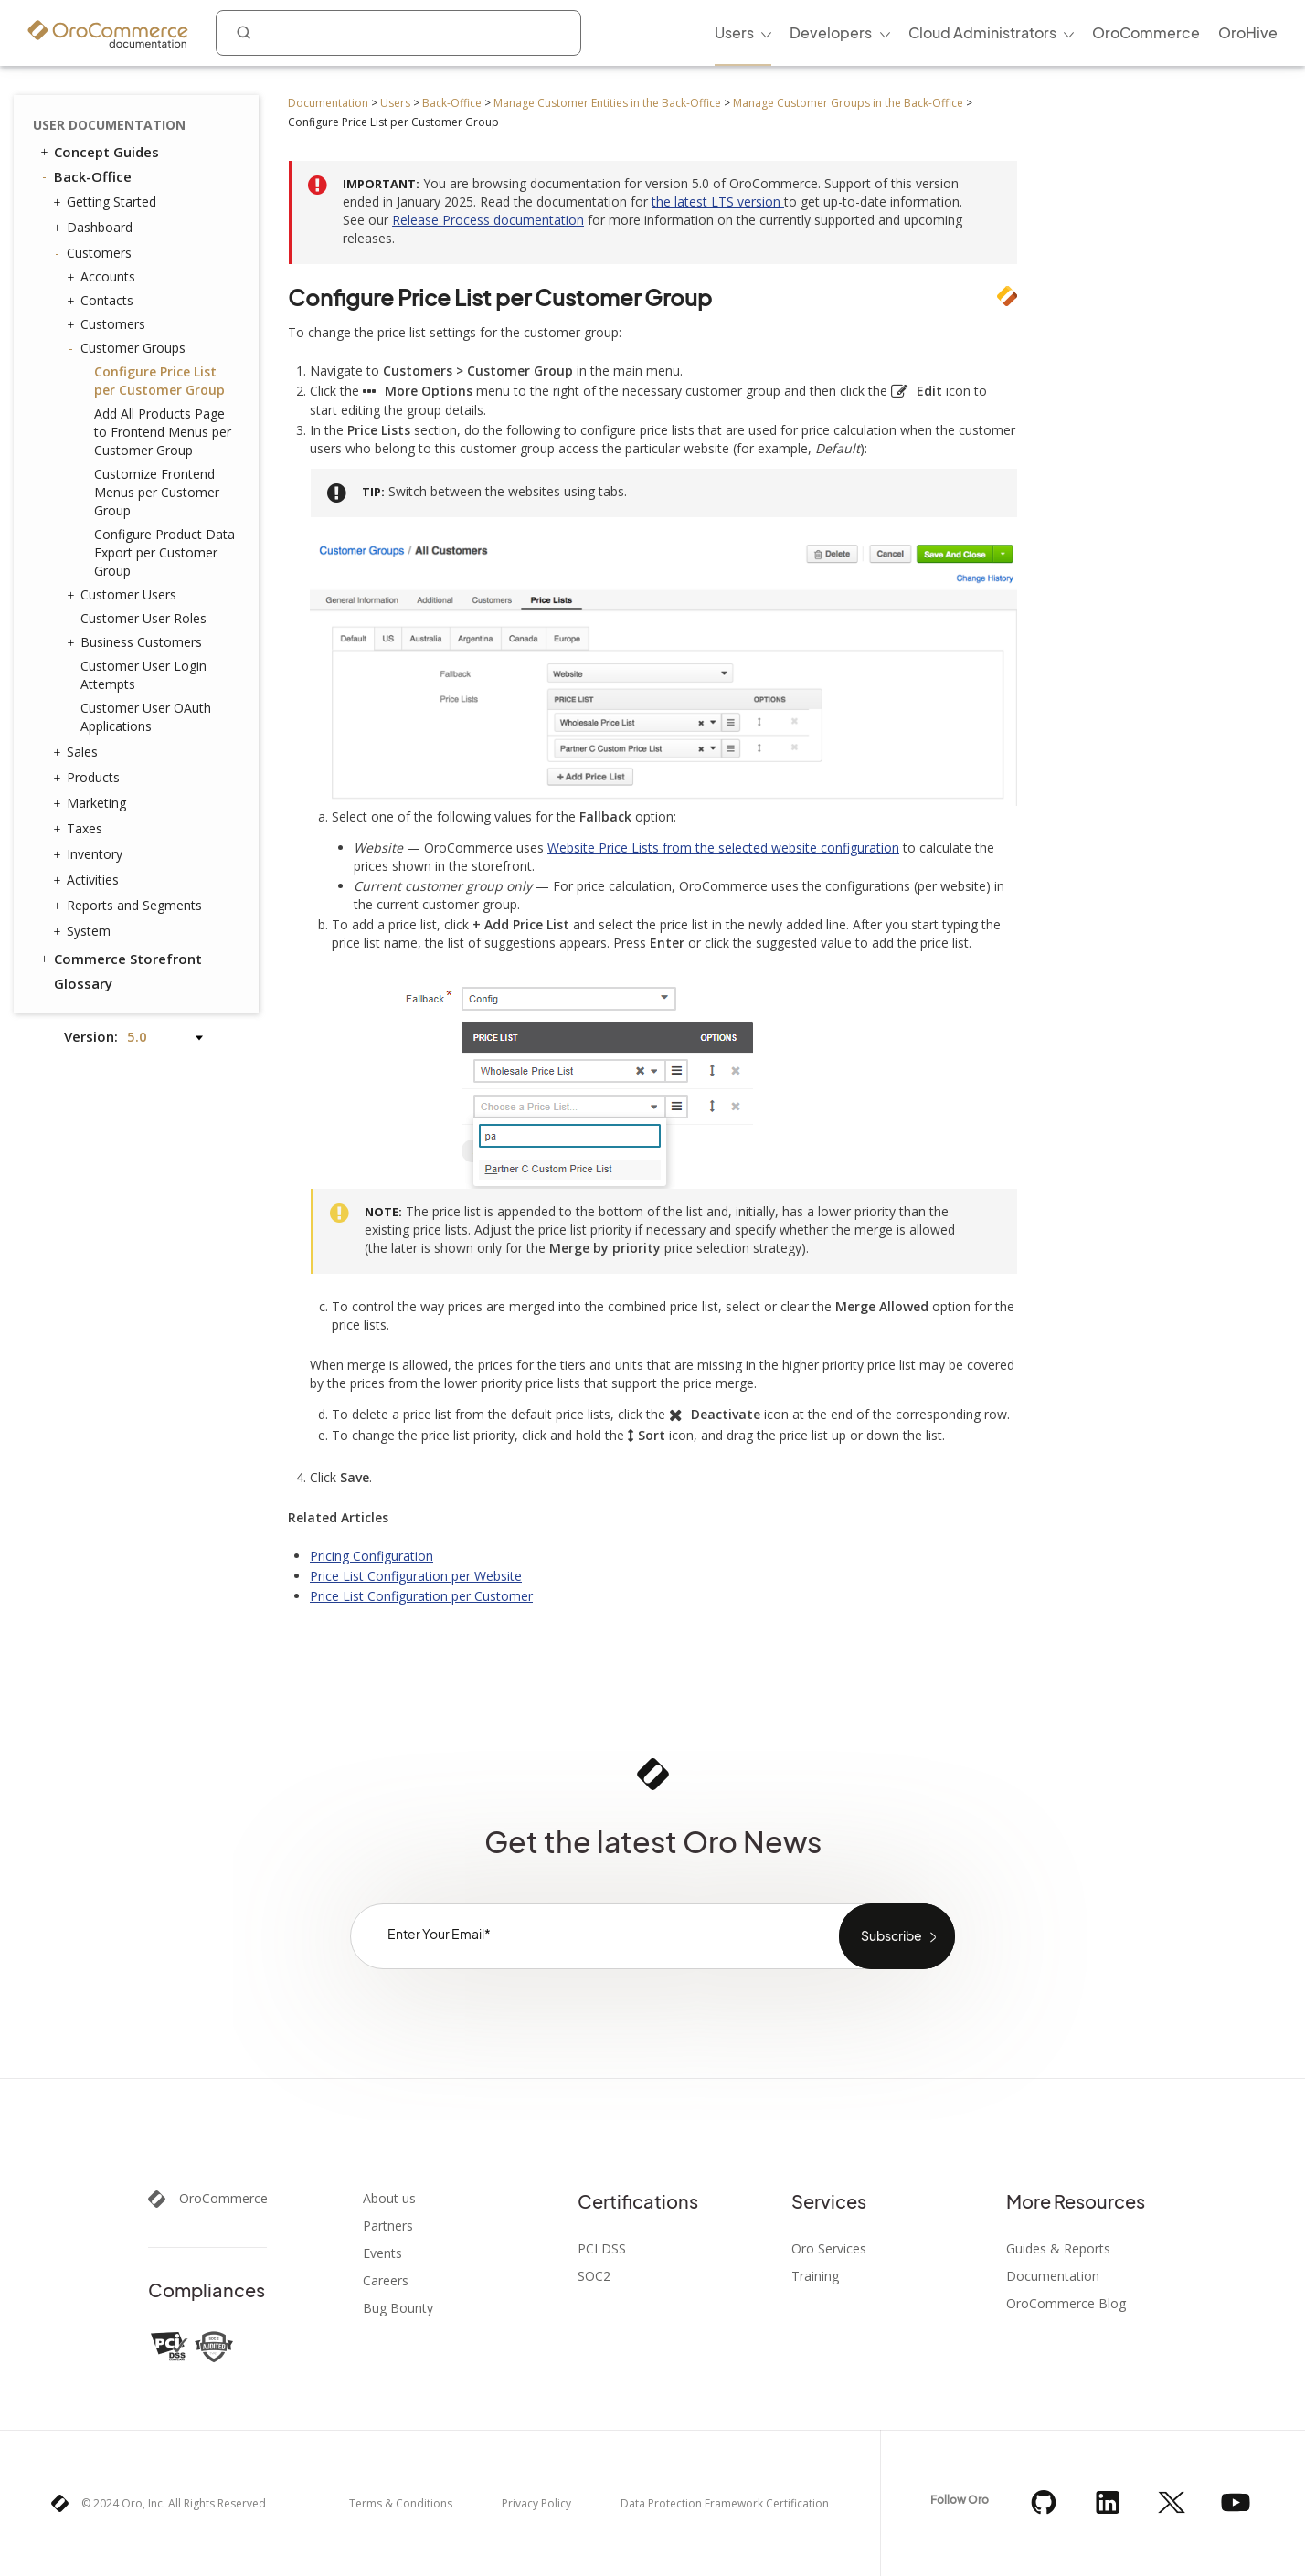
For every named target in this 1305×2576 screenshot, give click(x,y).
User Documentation (109, 124)
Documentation (328, 103)
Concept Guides (98, 152)
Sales (78, 752)
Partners (388, 2226)
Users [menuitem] (734, 32)
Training (815, 2276)
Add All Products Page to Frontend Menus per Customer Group (162, 432)
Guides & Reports (1058, 2249)
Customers (95, 253)
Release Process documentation (488, 219)
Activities (88, 880)
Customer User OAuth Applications (145, 717)
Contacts (102, 301)
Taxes (80, 829)
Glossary (83, 983)
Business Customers (136, 642)
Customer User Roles (143, 618)
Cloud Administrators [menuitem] (982, 32)
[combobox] (398, 33)
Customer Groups (128, 348)
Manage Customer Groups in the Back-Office (848, 103)
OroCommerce (223, 2198)
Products (89, 778)
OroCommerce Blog (1066, 2303)
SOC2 (594, 2276)
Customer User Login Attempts (143, 675)
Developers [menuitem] (831, 32)
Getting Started (107, 202)
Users (395, 103)
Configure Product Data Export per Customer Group (164, 552)
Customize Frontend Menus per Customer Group (156, 492)
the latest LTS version (718, 201)
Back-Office (452, 103)
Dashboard (95, 227)
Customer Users (123, 595)
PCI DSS (602, 2249)
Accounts (103, 277)
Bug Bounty (398, 2308)
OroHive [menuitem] (1248, 32)
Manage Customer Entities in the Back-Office (607, 103)
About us (389, 2198)
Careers (385, 2281)
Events (382, 2253)
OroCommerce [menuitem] (1146, 32)
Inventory (90, 854)
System (84, 931)
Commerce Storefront (119, 958)
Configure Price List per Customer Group (159, 380)
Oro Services (828, 2249)
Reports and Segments (130, 905)
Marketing (92, 803)
